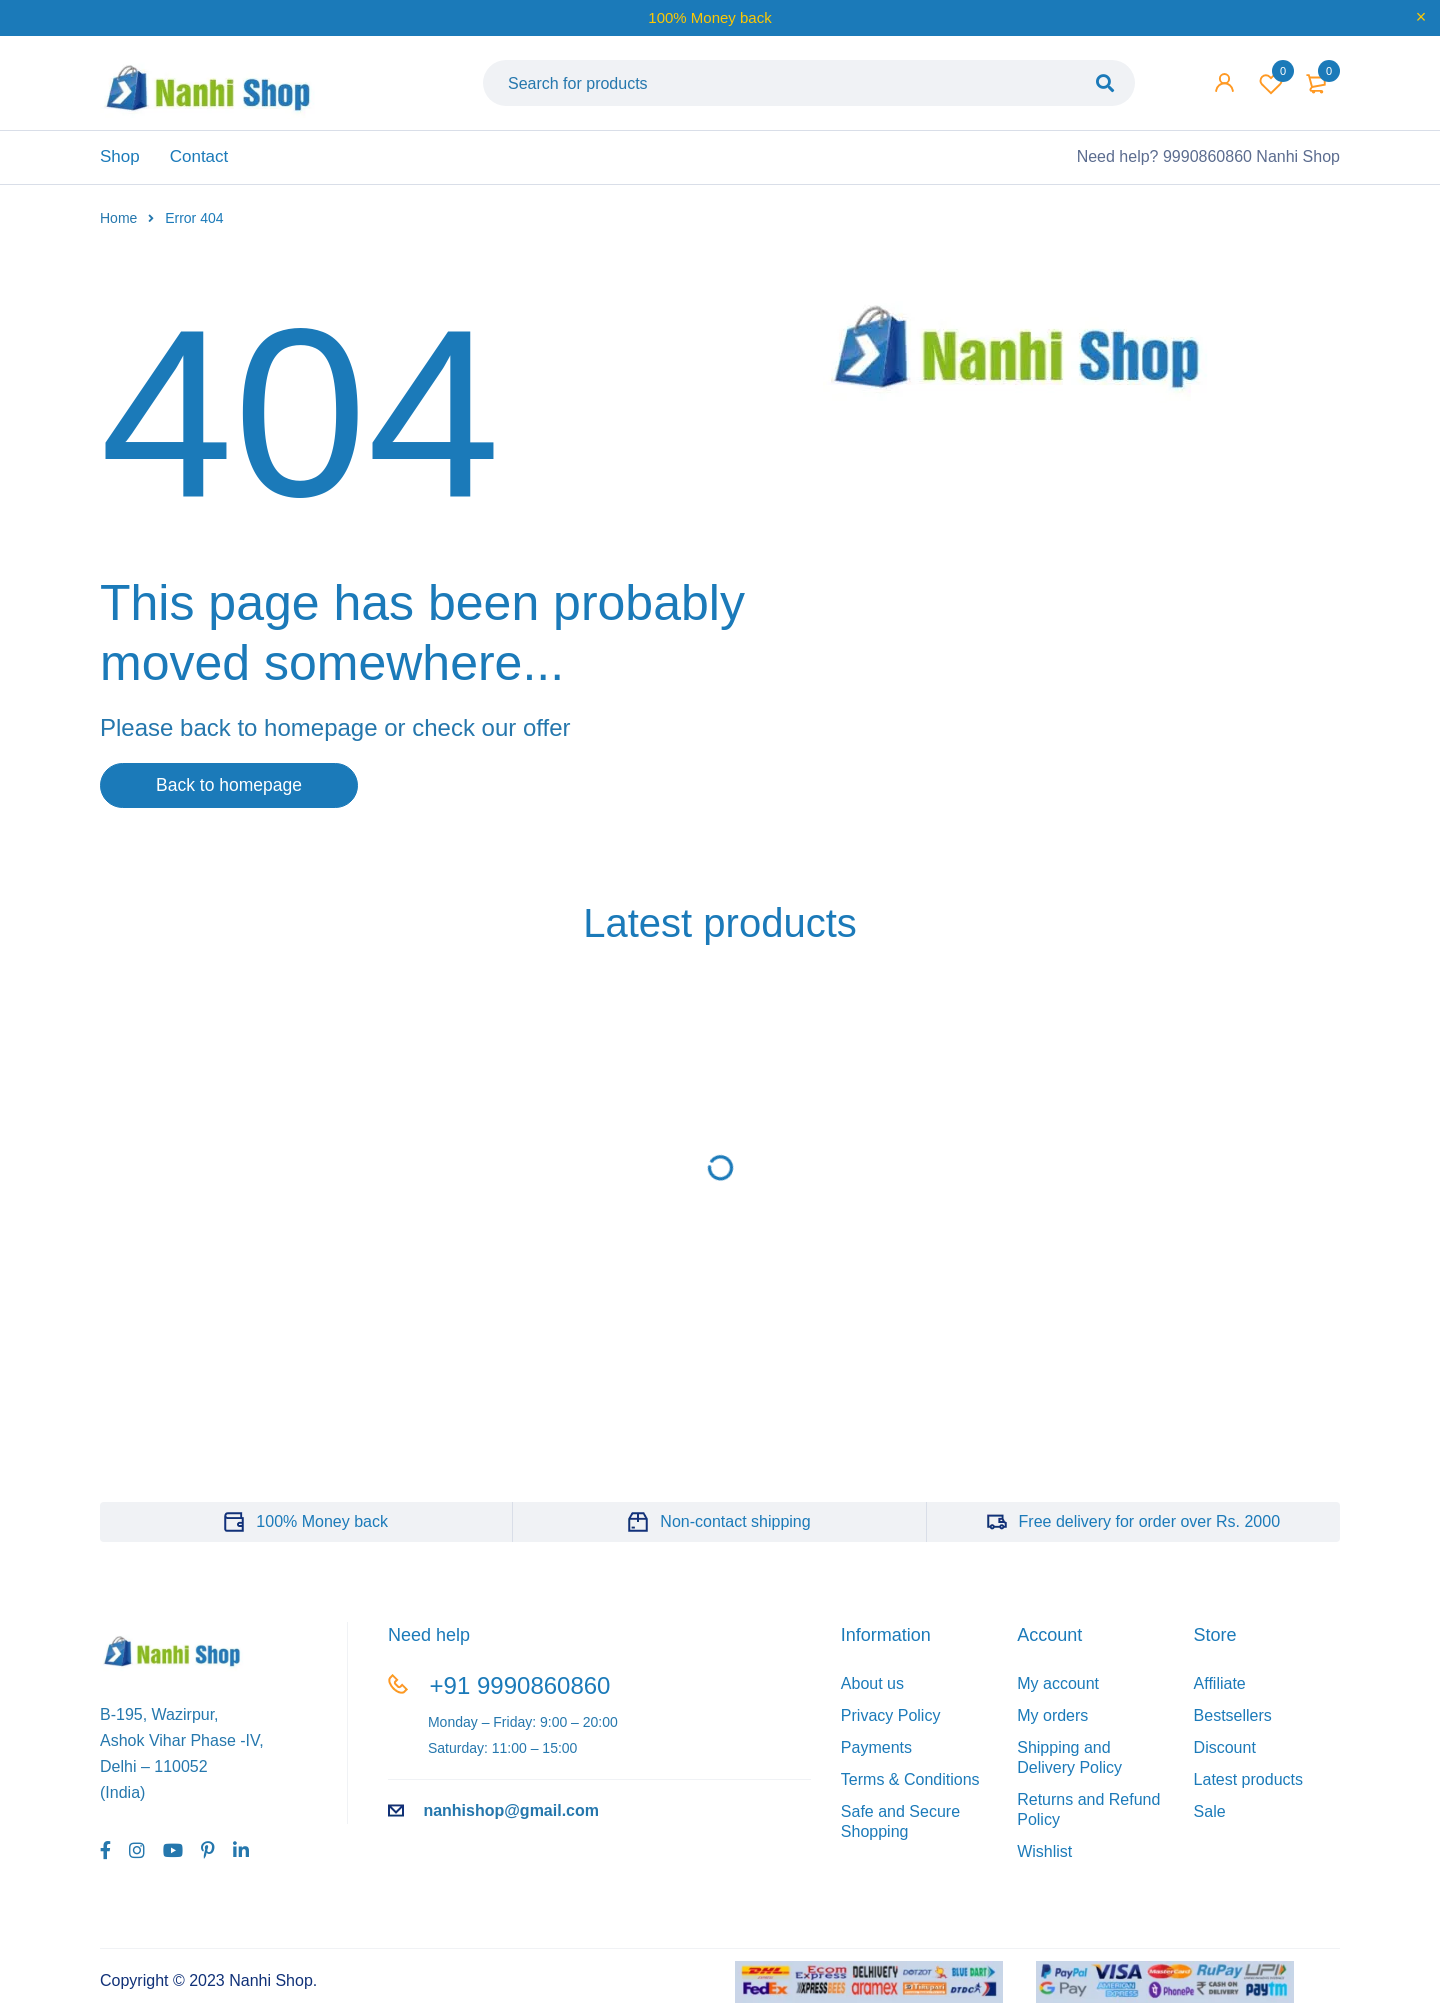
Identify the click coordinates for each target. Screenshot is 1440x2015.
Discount (1225, 1754)
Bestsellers (1233, 1722)
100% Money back (322, 1528)
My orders (1052, 1722)
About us (872, 1690)
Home (118, 224)
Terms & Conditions (910, 1786)
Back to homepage (235, 792)
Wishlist (1271, 86)
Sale (1210, 1818)
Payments (876, 1754)
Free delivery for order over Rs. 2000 (1149, 1528)
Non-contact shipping (735, 1528)
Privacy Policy (891, 1722)
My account (1058, 1690)
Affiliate (1220, 1690)
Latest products (1248, 1786)
